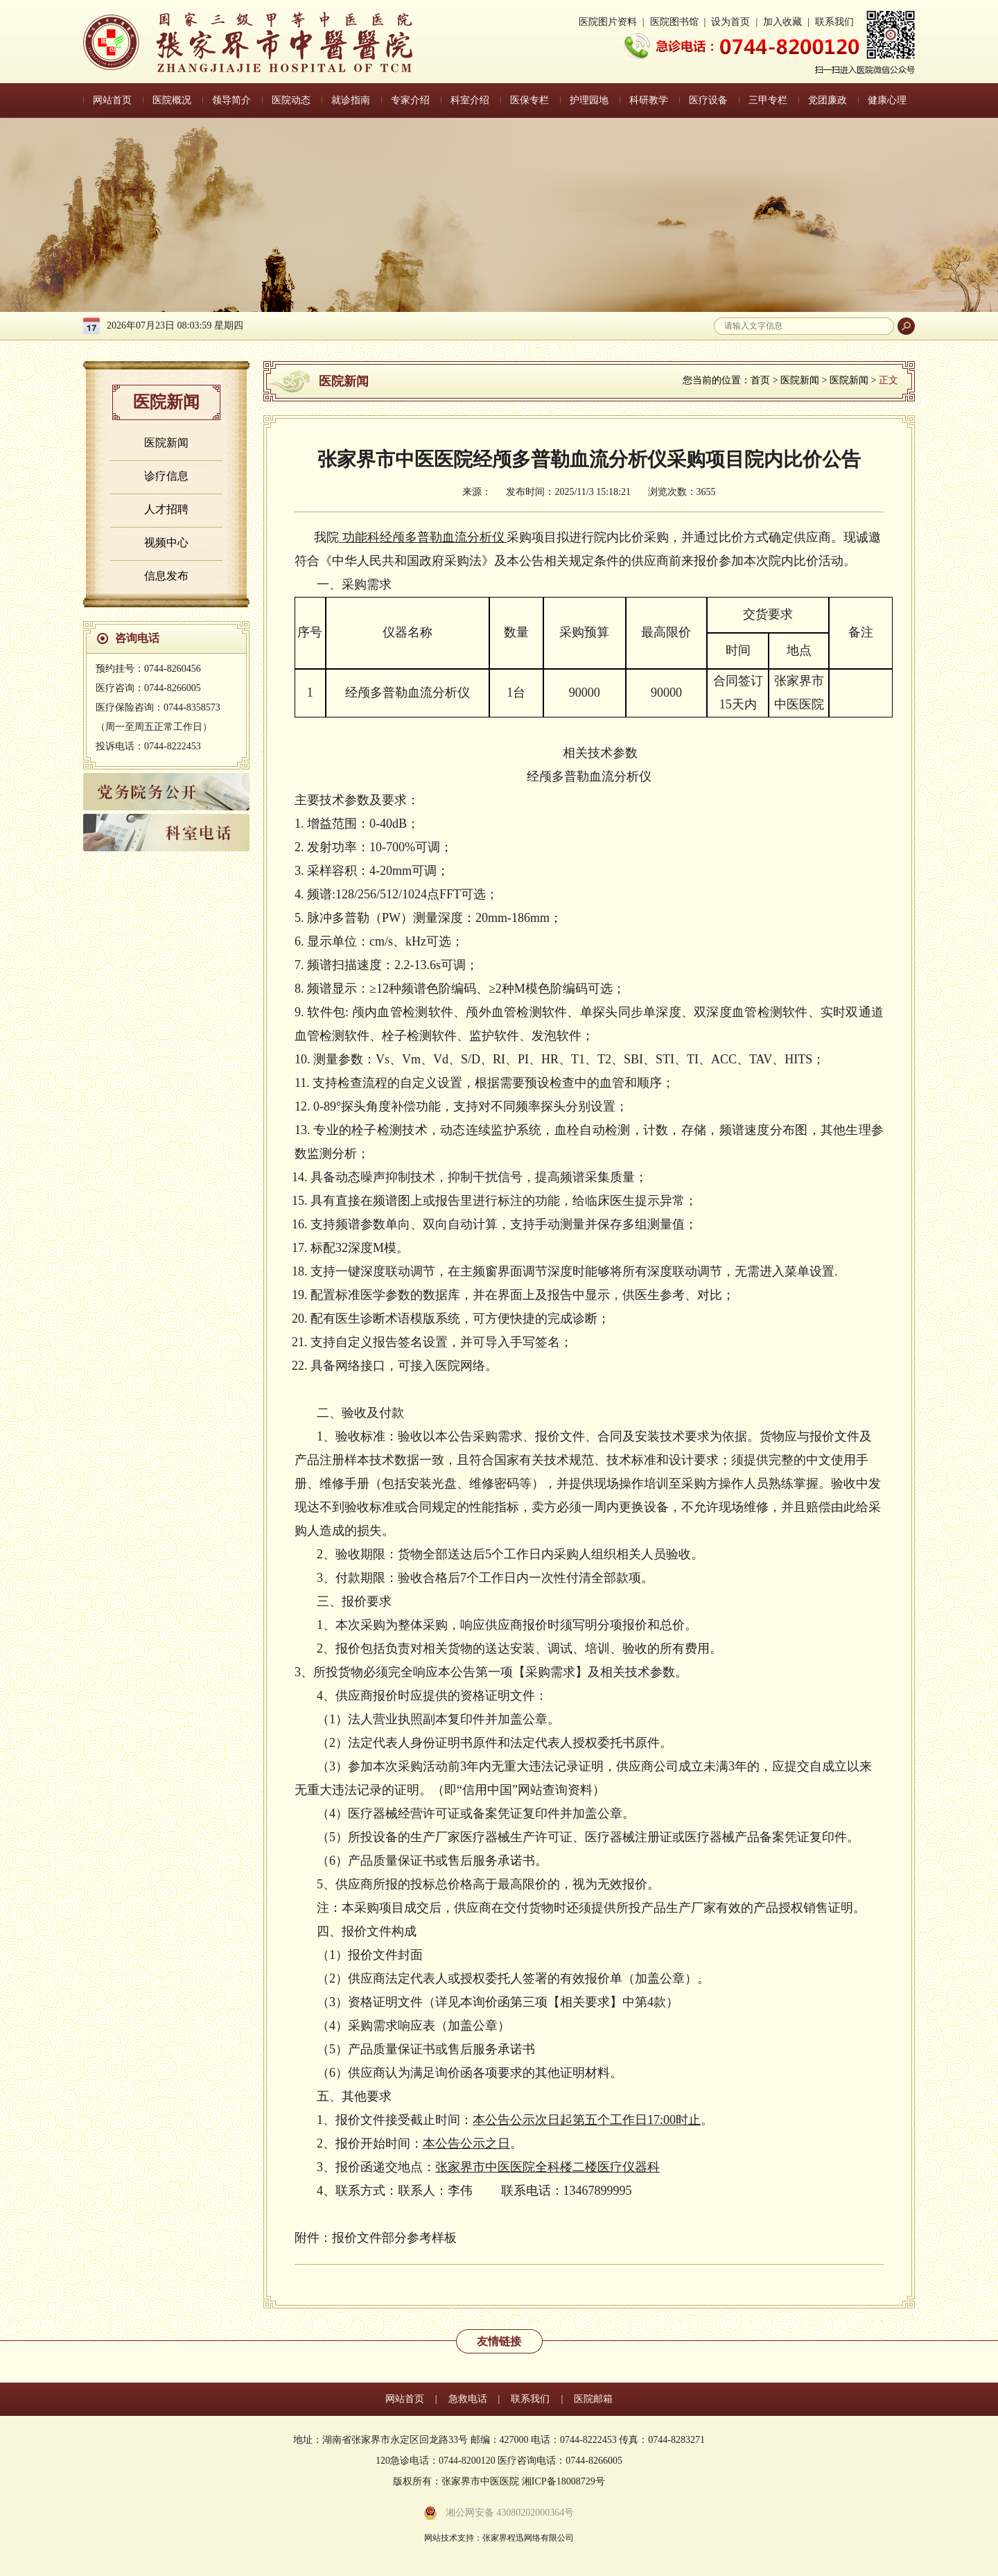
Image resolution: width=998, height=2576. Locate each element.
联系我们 (834, 22)
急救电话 (467, 2399)
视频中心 (166, 542)
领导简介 (231, 100)
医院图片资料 (608, 22)
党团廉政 (827, 100)
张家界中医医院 (247, 42)
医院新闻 (166, 443)
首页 (760, 380)
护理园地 (589, 100)
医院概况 (171, 100)
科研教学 (648, 100)
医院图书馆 (674, 22)
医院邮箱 (593, 2399)
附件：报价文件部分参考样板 (376, 2238)
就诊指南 (350, 100)
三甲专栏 (767, 100)
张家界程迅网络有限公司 (528, 2538)
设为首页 (730, 22)
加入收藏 (782, 22)
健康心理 (887, 100)
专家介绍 (410, 100)
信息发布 (166, 576)
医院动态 (291, 100)
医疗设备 (708, 100)
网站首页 (112, 100)
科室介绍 (469, 100)
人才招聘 (166, 509)
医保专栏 (529, 100)
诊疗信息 (166, 476)
